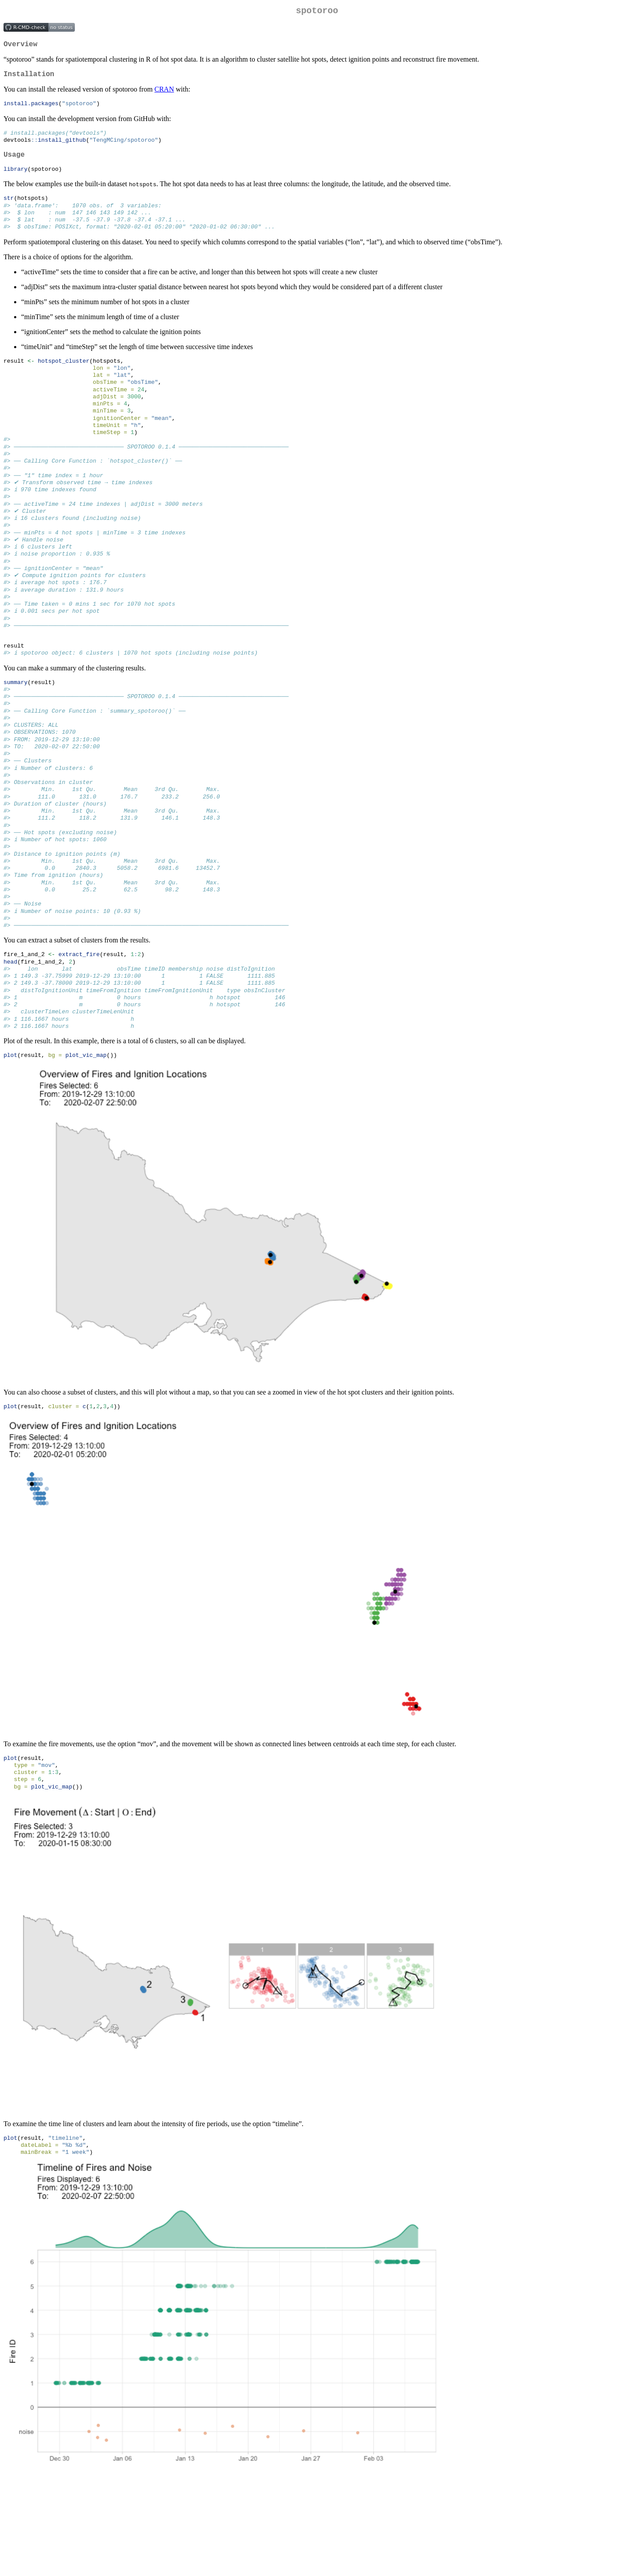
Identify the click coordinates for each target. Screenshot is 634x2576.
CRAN (164, 94)
